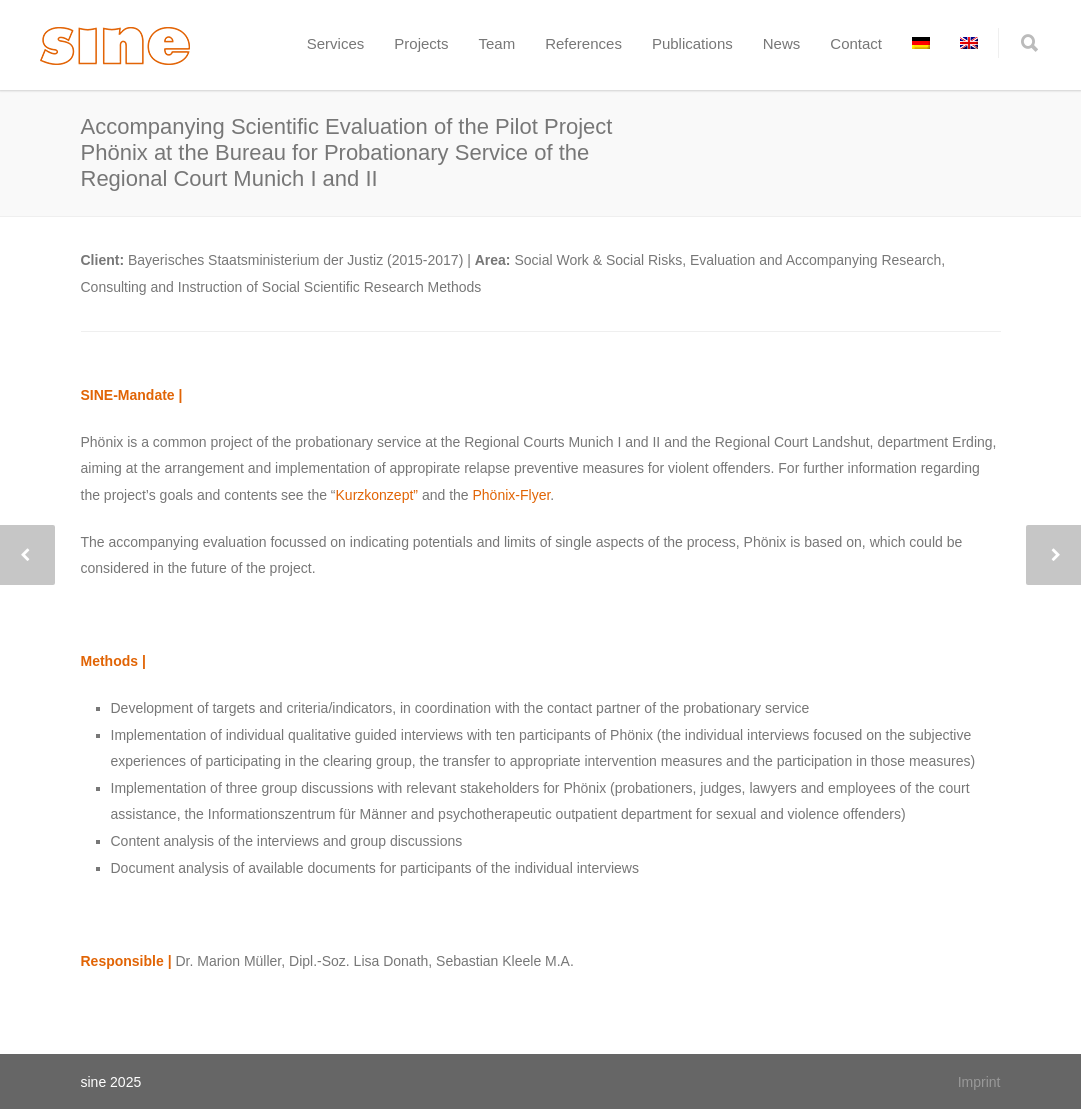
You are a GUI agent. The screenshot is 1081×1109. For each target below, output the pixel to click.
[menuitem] (921, 43)
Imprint (979, 1082)
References (583, 43)
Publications (692, 43)
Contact (856, 43)
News (782, 43)
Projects (421, 43)
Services (336, 43)
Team (496, 43)
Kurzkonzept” (377, 495)
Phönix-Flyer (512, 495)
